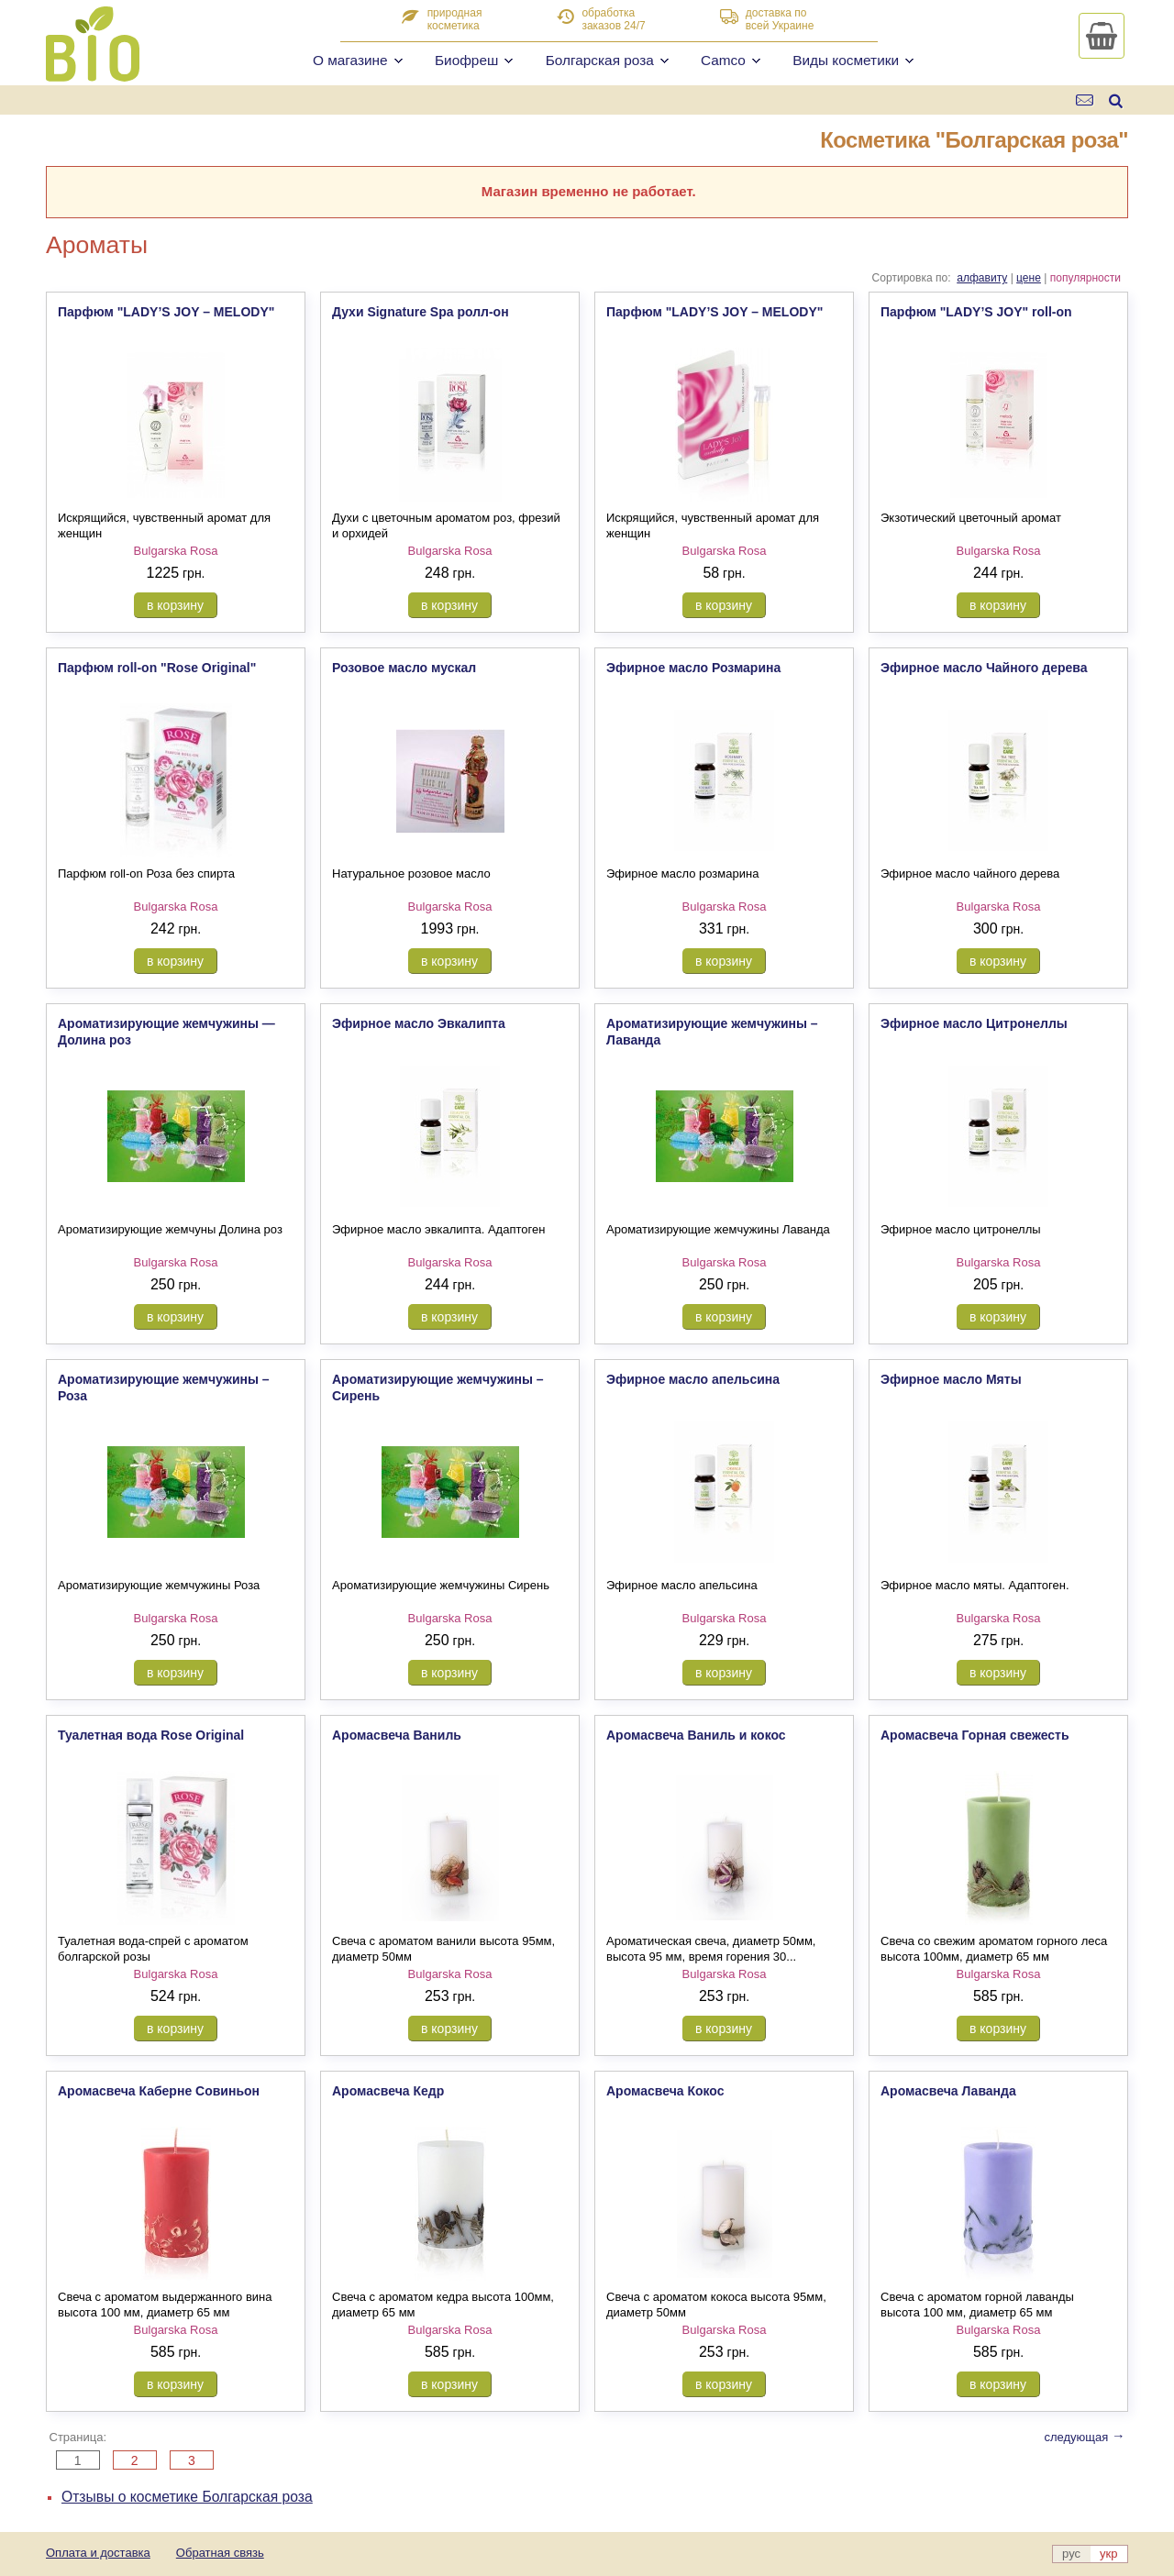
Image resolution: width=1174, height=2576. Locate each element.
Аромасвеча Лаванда (948, 2091)
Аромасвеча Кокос (665, 2091)
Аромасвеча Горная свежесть (974, 1735)
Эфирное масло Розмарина (693, 667)
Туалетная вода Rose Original (151, 1735)
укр (1108, 2553)
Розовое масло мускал (404, 667)
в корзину (175, 605)
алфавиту (982, 277)
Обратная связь (220, 2552)
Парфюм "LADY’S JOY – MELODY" (166, 311)
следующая (1084, 2437)
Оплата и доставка (98, 2552)
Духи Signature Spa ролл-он (420, 311)
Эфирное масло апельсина (693, 1379)
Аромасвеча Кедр (388, 2091)
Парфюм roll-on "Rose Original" (157, 667)
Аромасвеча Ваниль (396, 1735)
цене (1028, 277)
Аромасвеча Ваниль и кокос (696, 1735)
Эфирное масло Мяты (951, 1379)
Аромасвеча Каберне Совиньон (159, 2091)
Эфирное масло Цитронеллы (974, 1023)
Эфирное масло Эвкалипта (418, 1023)
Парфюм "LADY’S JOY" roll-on (976, 311)
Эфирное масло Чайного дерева (984, 667)
